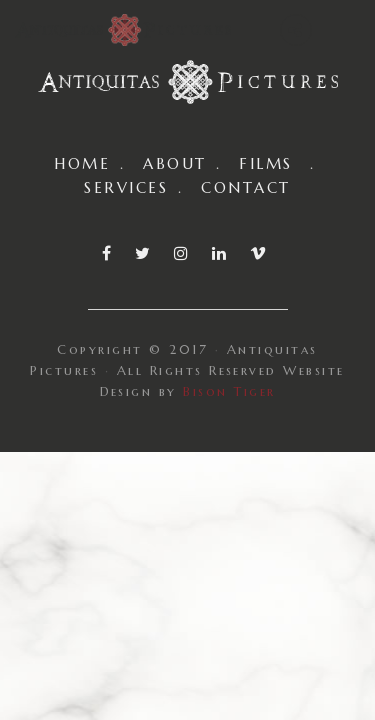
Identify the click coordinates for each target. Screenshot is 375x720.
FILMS (265, 163)
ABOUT (174, 163)
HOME (82, 163)
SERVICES (126, 187)
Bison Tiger (229, 391)
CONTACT (245, 187)
